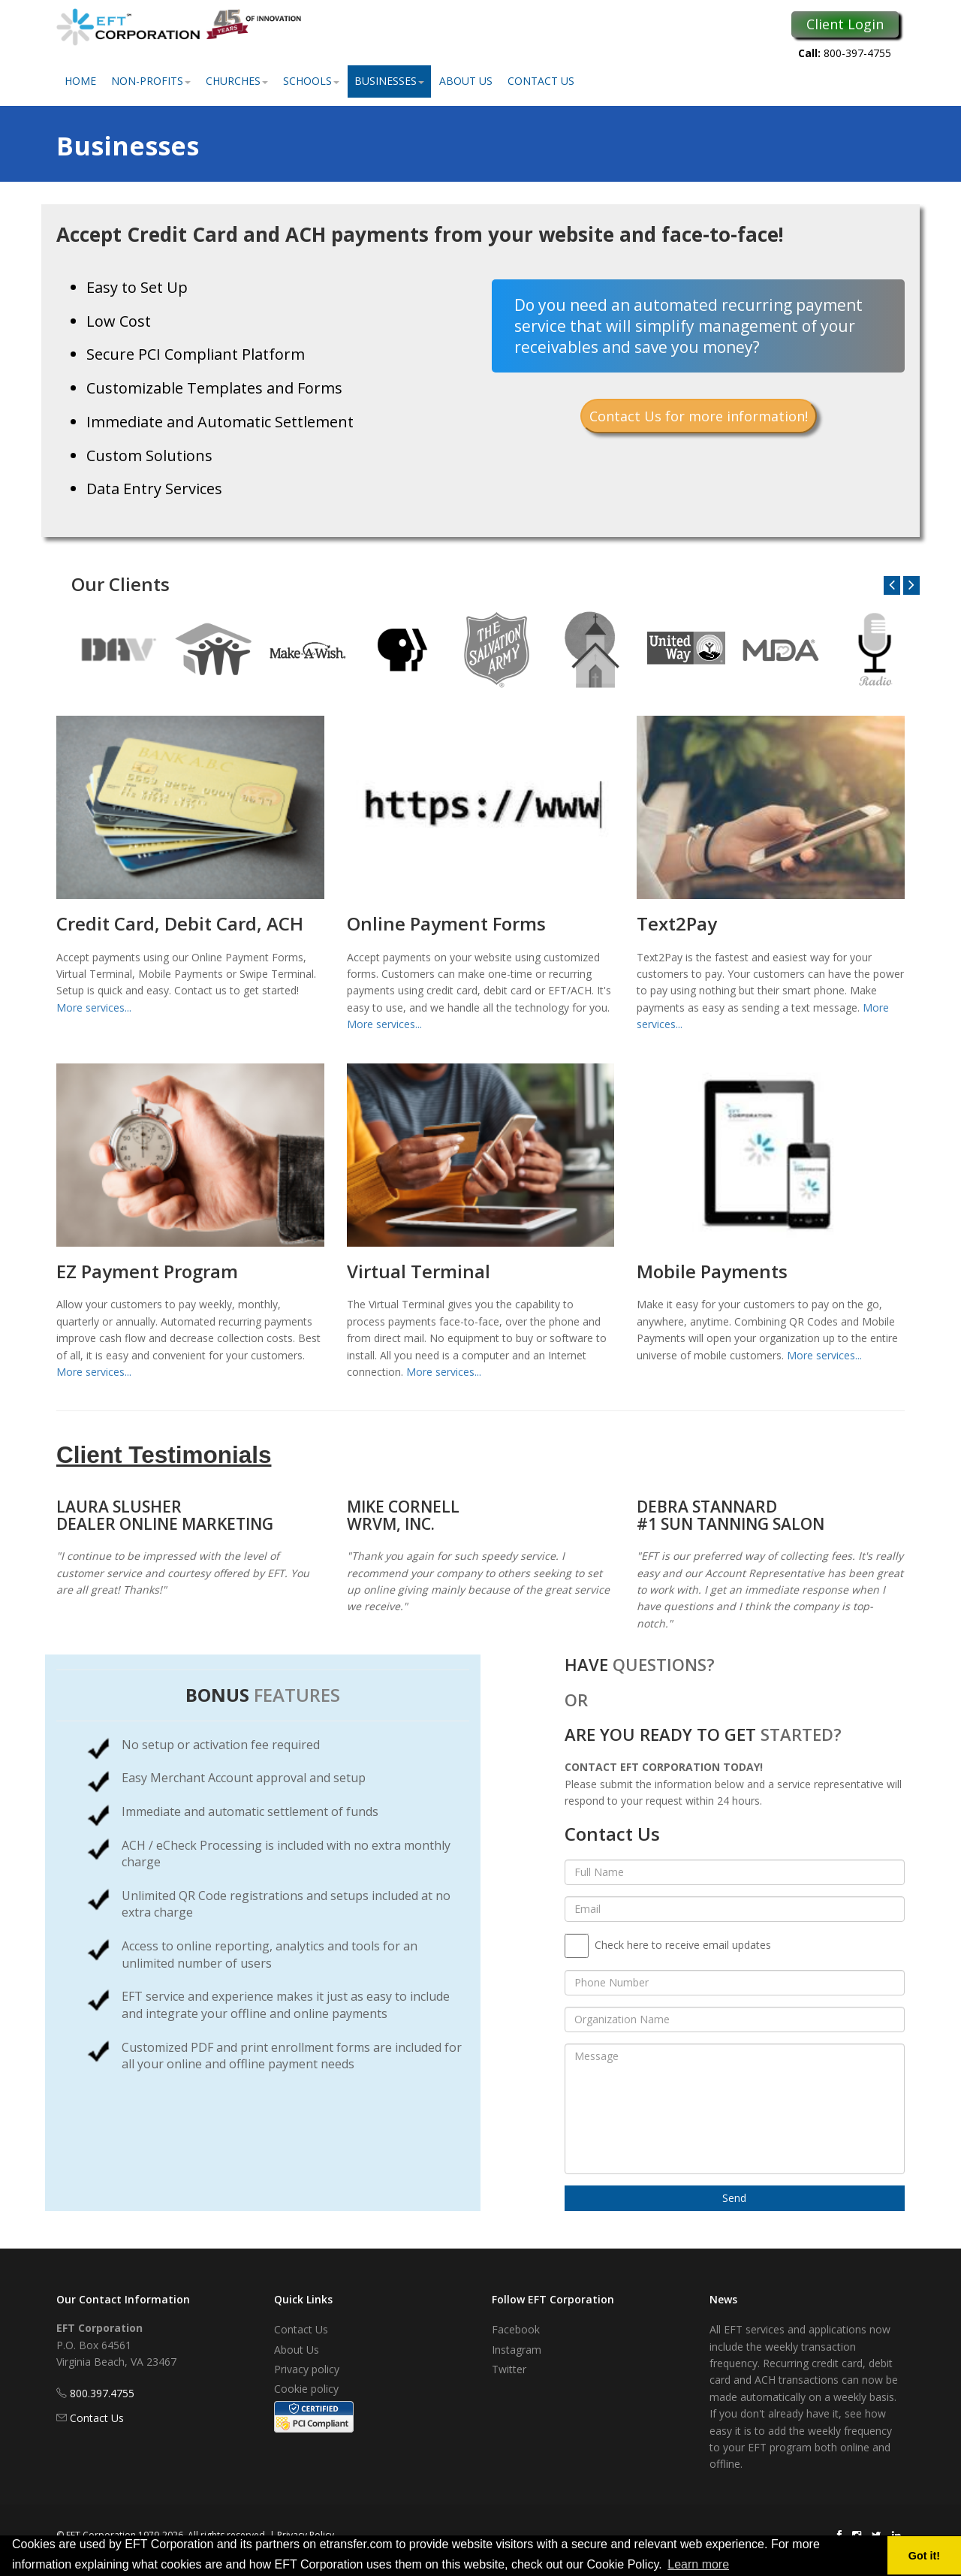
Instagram (516, 2349)
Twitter (509, 2369)
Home (80, 81)
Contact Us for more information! (698, 416)
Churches (237, 81)
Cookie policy (306, 2388)
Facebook (516, 2329)
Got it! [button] (924, 2556)
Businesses (389, 81)
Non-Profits (151, 81)
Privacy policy (306, 2369)
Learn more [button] (698, 2564)
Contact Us (541, 81)
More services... (93, 1007)
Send (734, 2198)
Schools (311, 81)
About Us (466, 81)
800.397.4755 (102, 2393)
